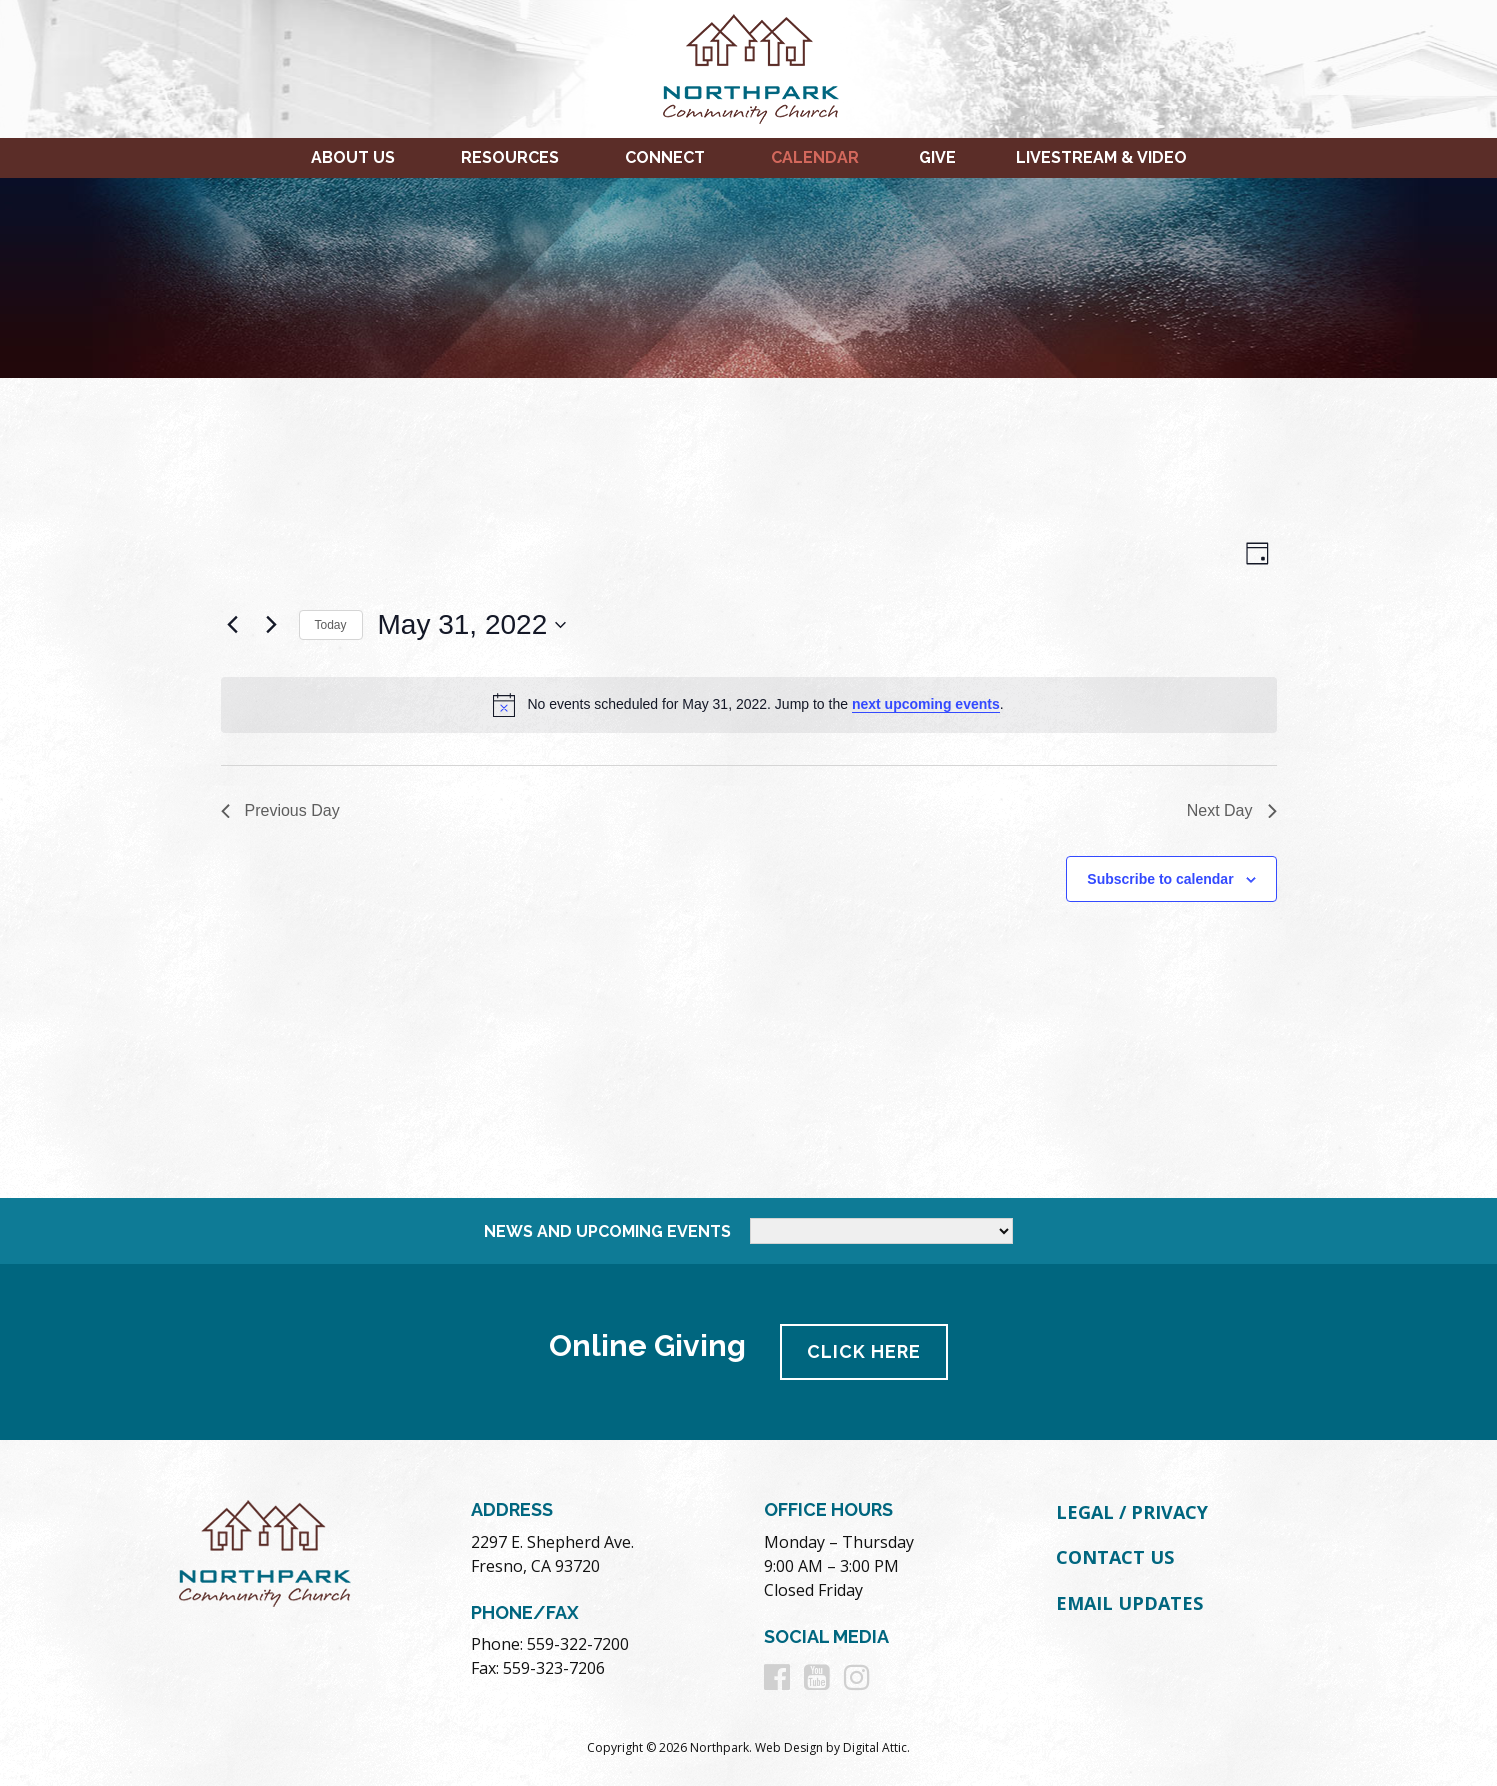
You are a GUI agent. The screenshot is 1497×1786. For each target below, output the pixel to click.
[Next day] (272, 625)
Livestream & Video (1101, 157)
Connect (665, 157)
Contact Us (1115, 1557)
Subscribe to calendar (1160, 879)
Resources (510, 157)
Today (331, 625)
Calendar (815, 157)
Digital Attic (875, 1747)
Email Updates (1129, 1603)
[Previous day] (233, 625)
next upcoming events (926, 704)
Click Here (864, 1351)
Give (937, 157)
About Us (353, 157)
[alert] (749, 705)
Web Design (789, 1747)
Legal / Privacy (1132, 1512)
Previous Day (280, 810)
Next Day (1232, 810)
